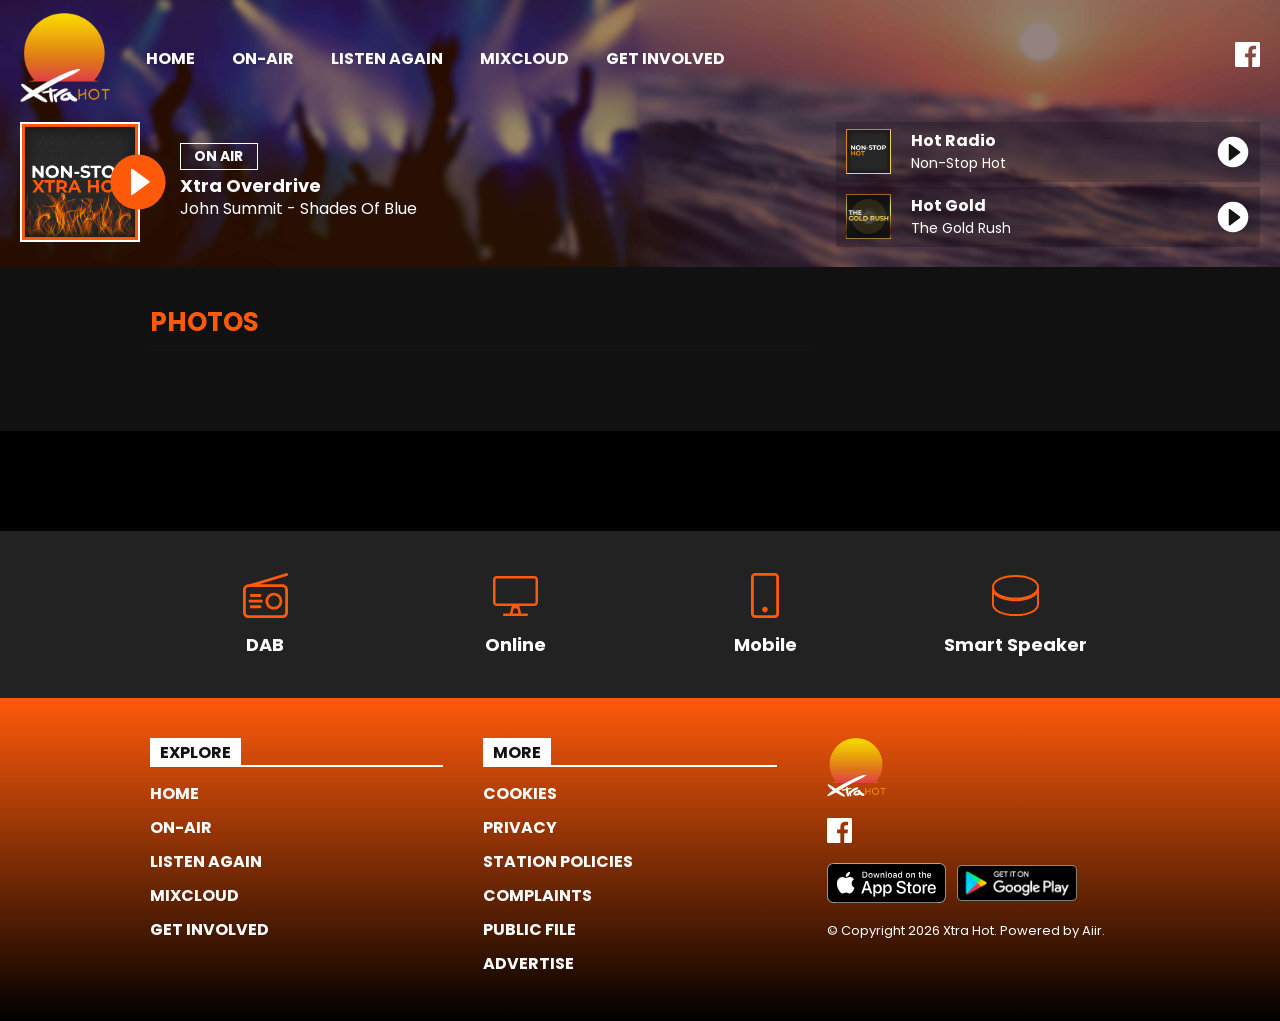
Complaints (537, 895)
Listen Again (387, 58)
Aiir (1092, 930)
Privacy (520, 827)
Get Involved (665, 58)
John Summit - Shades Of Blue (298, 209)
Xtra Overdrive (250, 185)
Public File (529, 929)
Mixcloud (524, 58)
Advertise (528, 963)
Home (170, 58)
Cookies (520, 793)
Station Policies (558, 861)
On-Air (263, 58)
